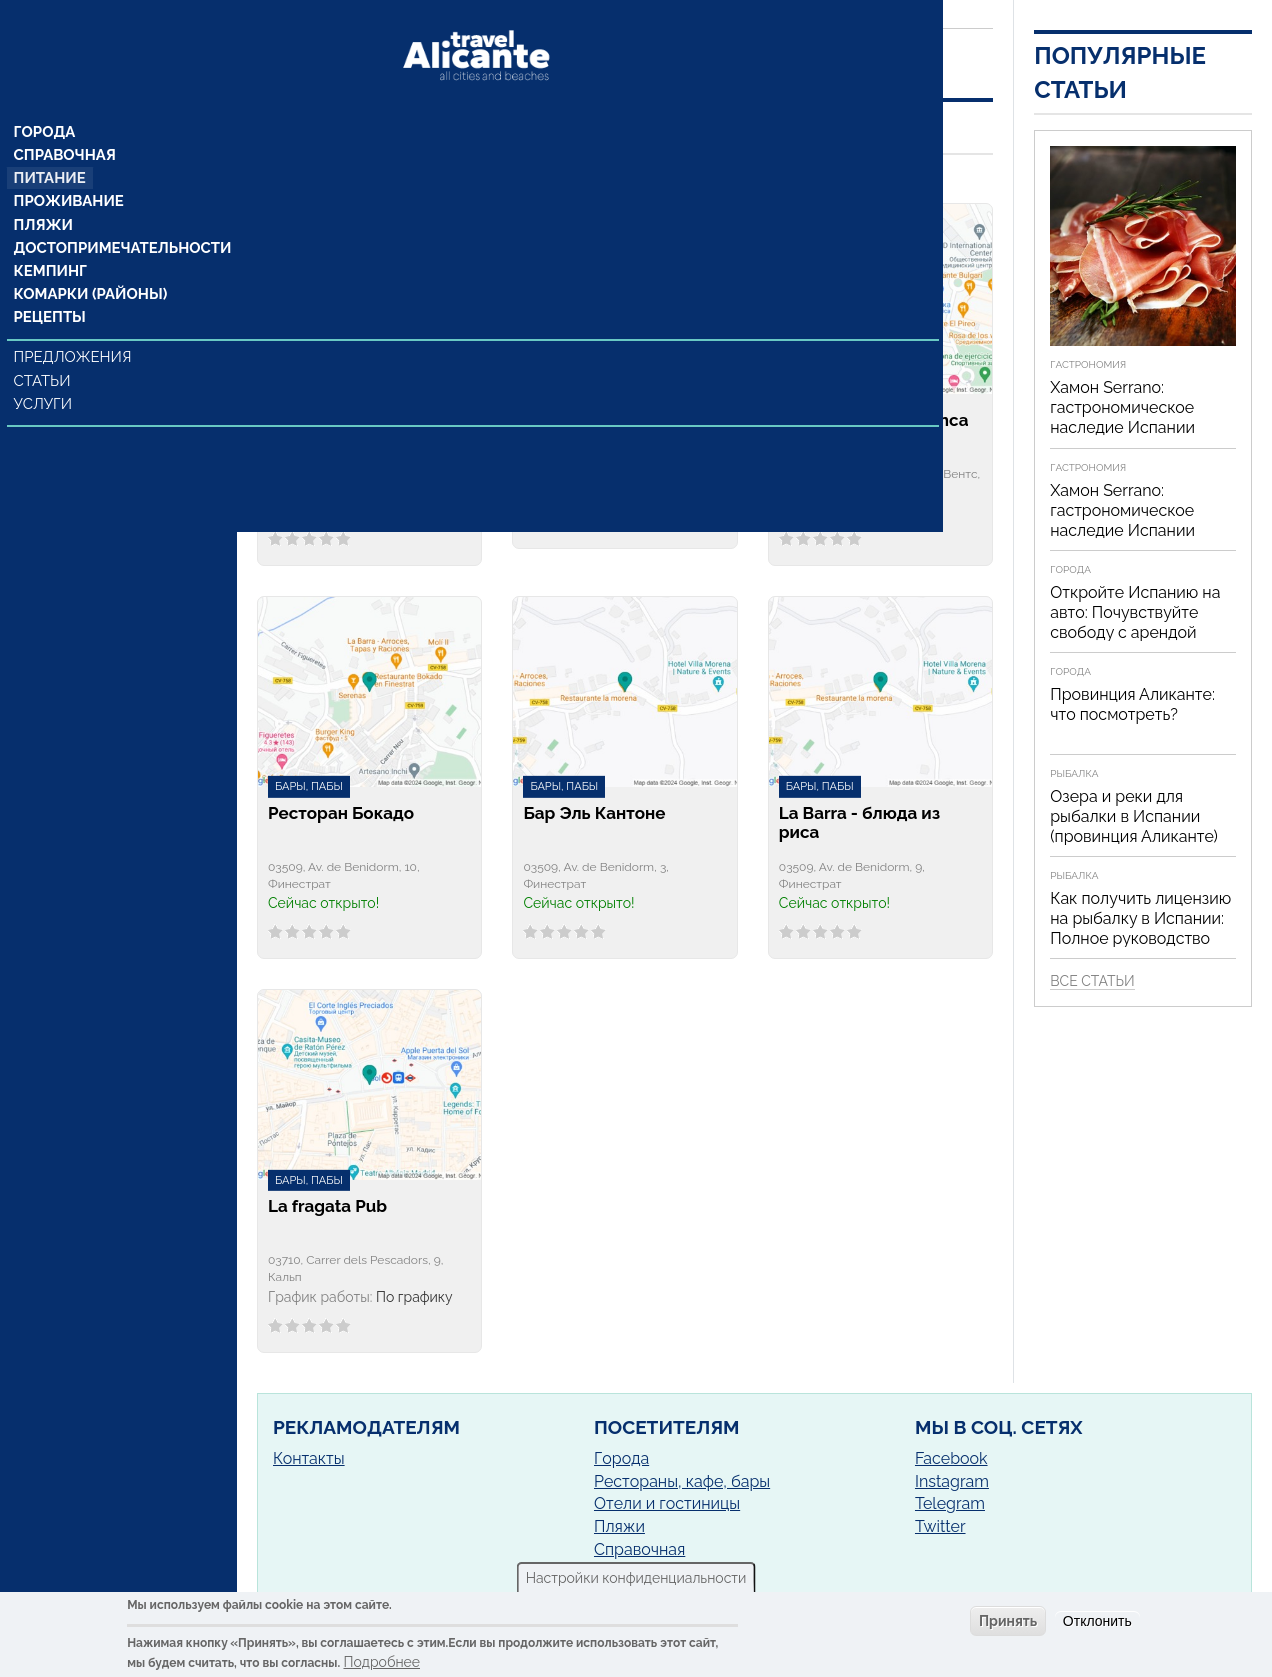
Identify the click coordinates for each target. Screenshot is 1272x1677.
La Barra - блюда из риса (859, 823)
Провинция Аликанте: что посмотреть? (1132, 704)
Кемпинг (51, 239)
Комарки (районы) (87, 263)
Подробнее (381, 1662)
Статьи (44, 350)
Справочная (64, 119)
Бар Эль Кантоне (594, 813)
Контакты (309, 1458)
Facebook (951, 1458)
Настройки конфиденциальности (636, 1578)
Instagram (952, 1481)
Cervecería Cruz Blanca (874, 420)
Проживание (68, 167)
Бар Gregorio (576, 420)
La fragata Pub (327, 1206)
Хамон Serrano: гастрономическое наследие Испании (1122, 407)
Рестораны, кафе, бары (682, 1481)
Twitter (940, 1526)
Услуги (45, 373)
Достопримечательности (118, 215)
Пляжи (44, 191)
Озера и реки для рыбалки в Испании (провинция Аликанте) (1134, 816)
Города (45, 95)
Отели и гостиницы (667, 1503)
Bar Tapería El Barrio (350, 420)
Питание (50, 143)
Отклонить (1097, 1621)
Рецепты (50, 287)
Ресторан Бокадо (341, 813)
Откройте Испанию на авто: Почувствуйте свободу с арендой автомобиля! (1135, 622)
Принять (1008, 1621)
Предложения (73, 327)
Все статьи (1092, 981)
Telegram (950, 1503)
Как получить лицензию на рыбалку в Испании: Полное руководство (1140, 918)
